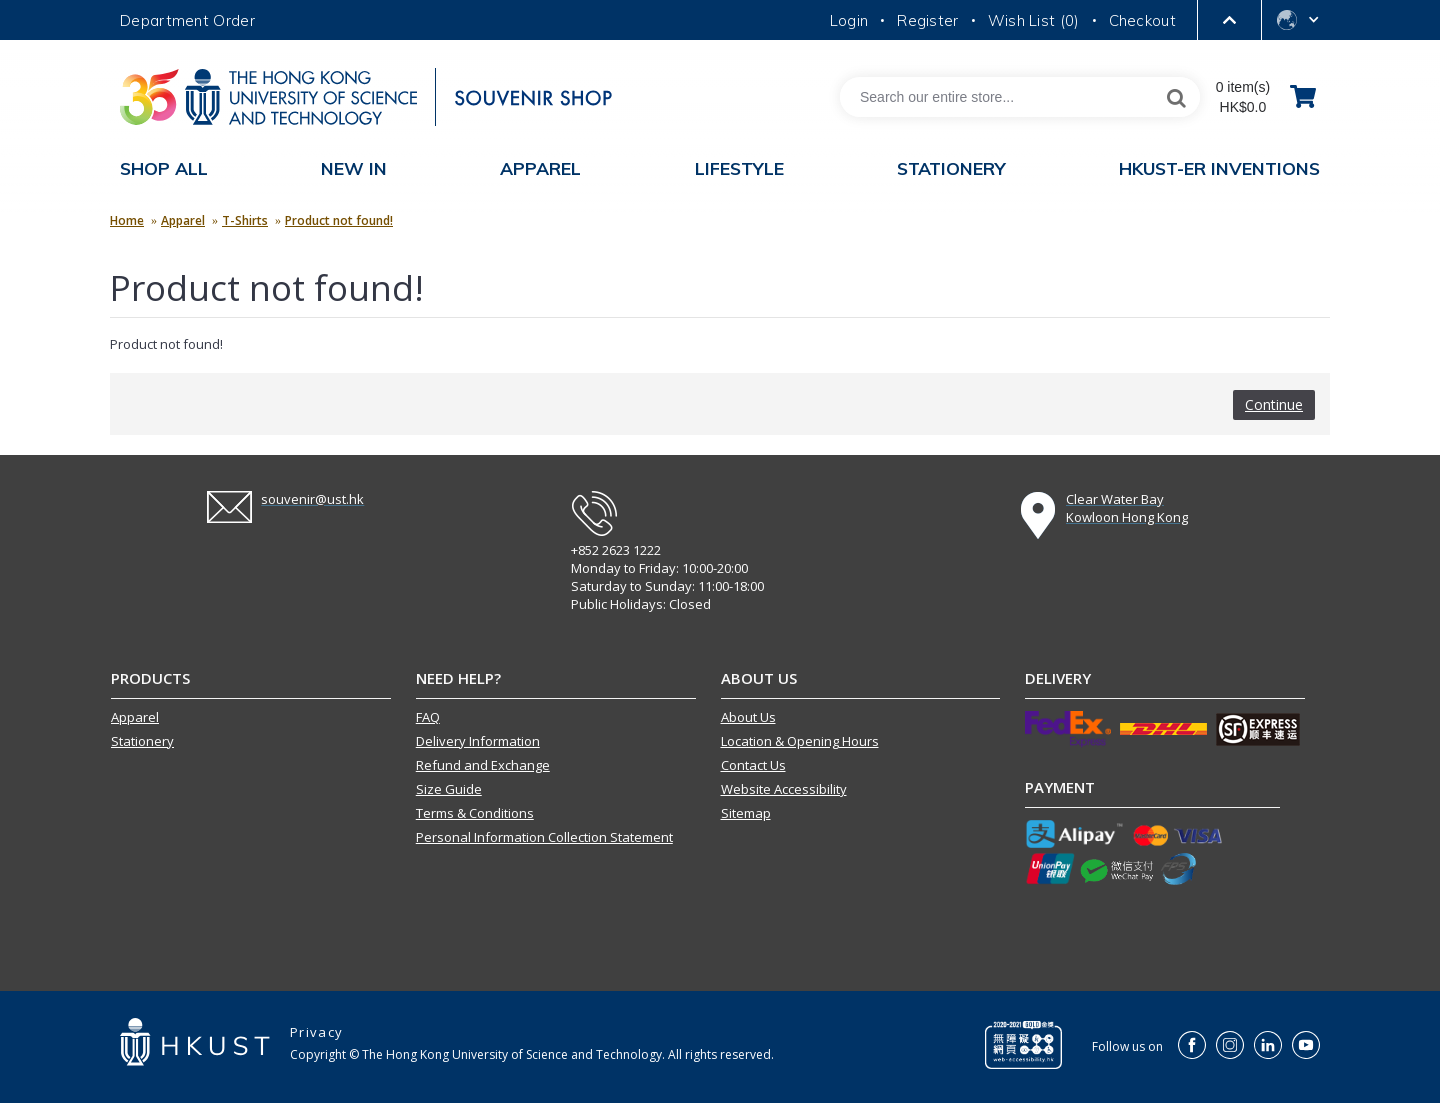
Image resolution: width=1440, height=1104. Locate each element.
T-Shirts (245, 220)
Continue (1274, 404)
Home (127, 220)
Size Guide (449, 789)
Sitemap (746, 813)
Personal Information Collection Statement (544, 837)
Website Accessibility (784, 789)
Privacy (316, 1032)
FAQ (428, 717)
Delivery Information (478, 741)
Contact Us (753, 765)
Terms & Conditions (475, 813)
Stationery (142, 741)
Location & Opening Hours (800, 741)
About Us (748, 717)
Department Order (187, 20)
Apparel (183, 220)
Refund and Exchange (483, 765)
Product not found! (339, 220)
